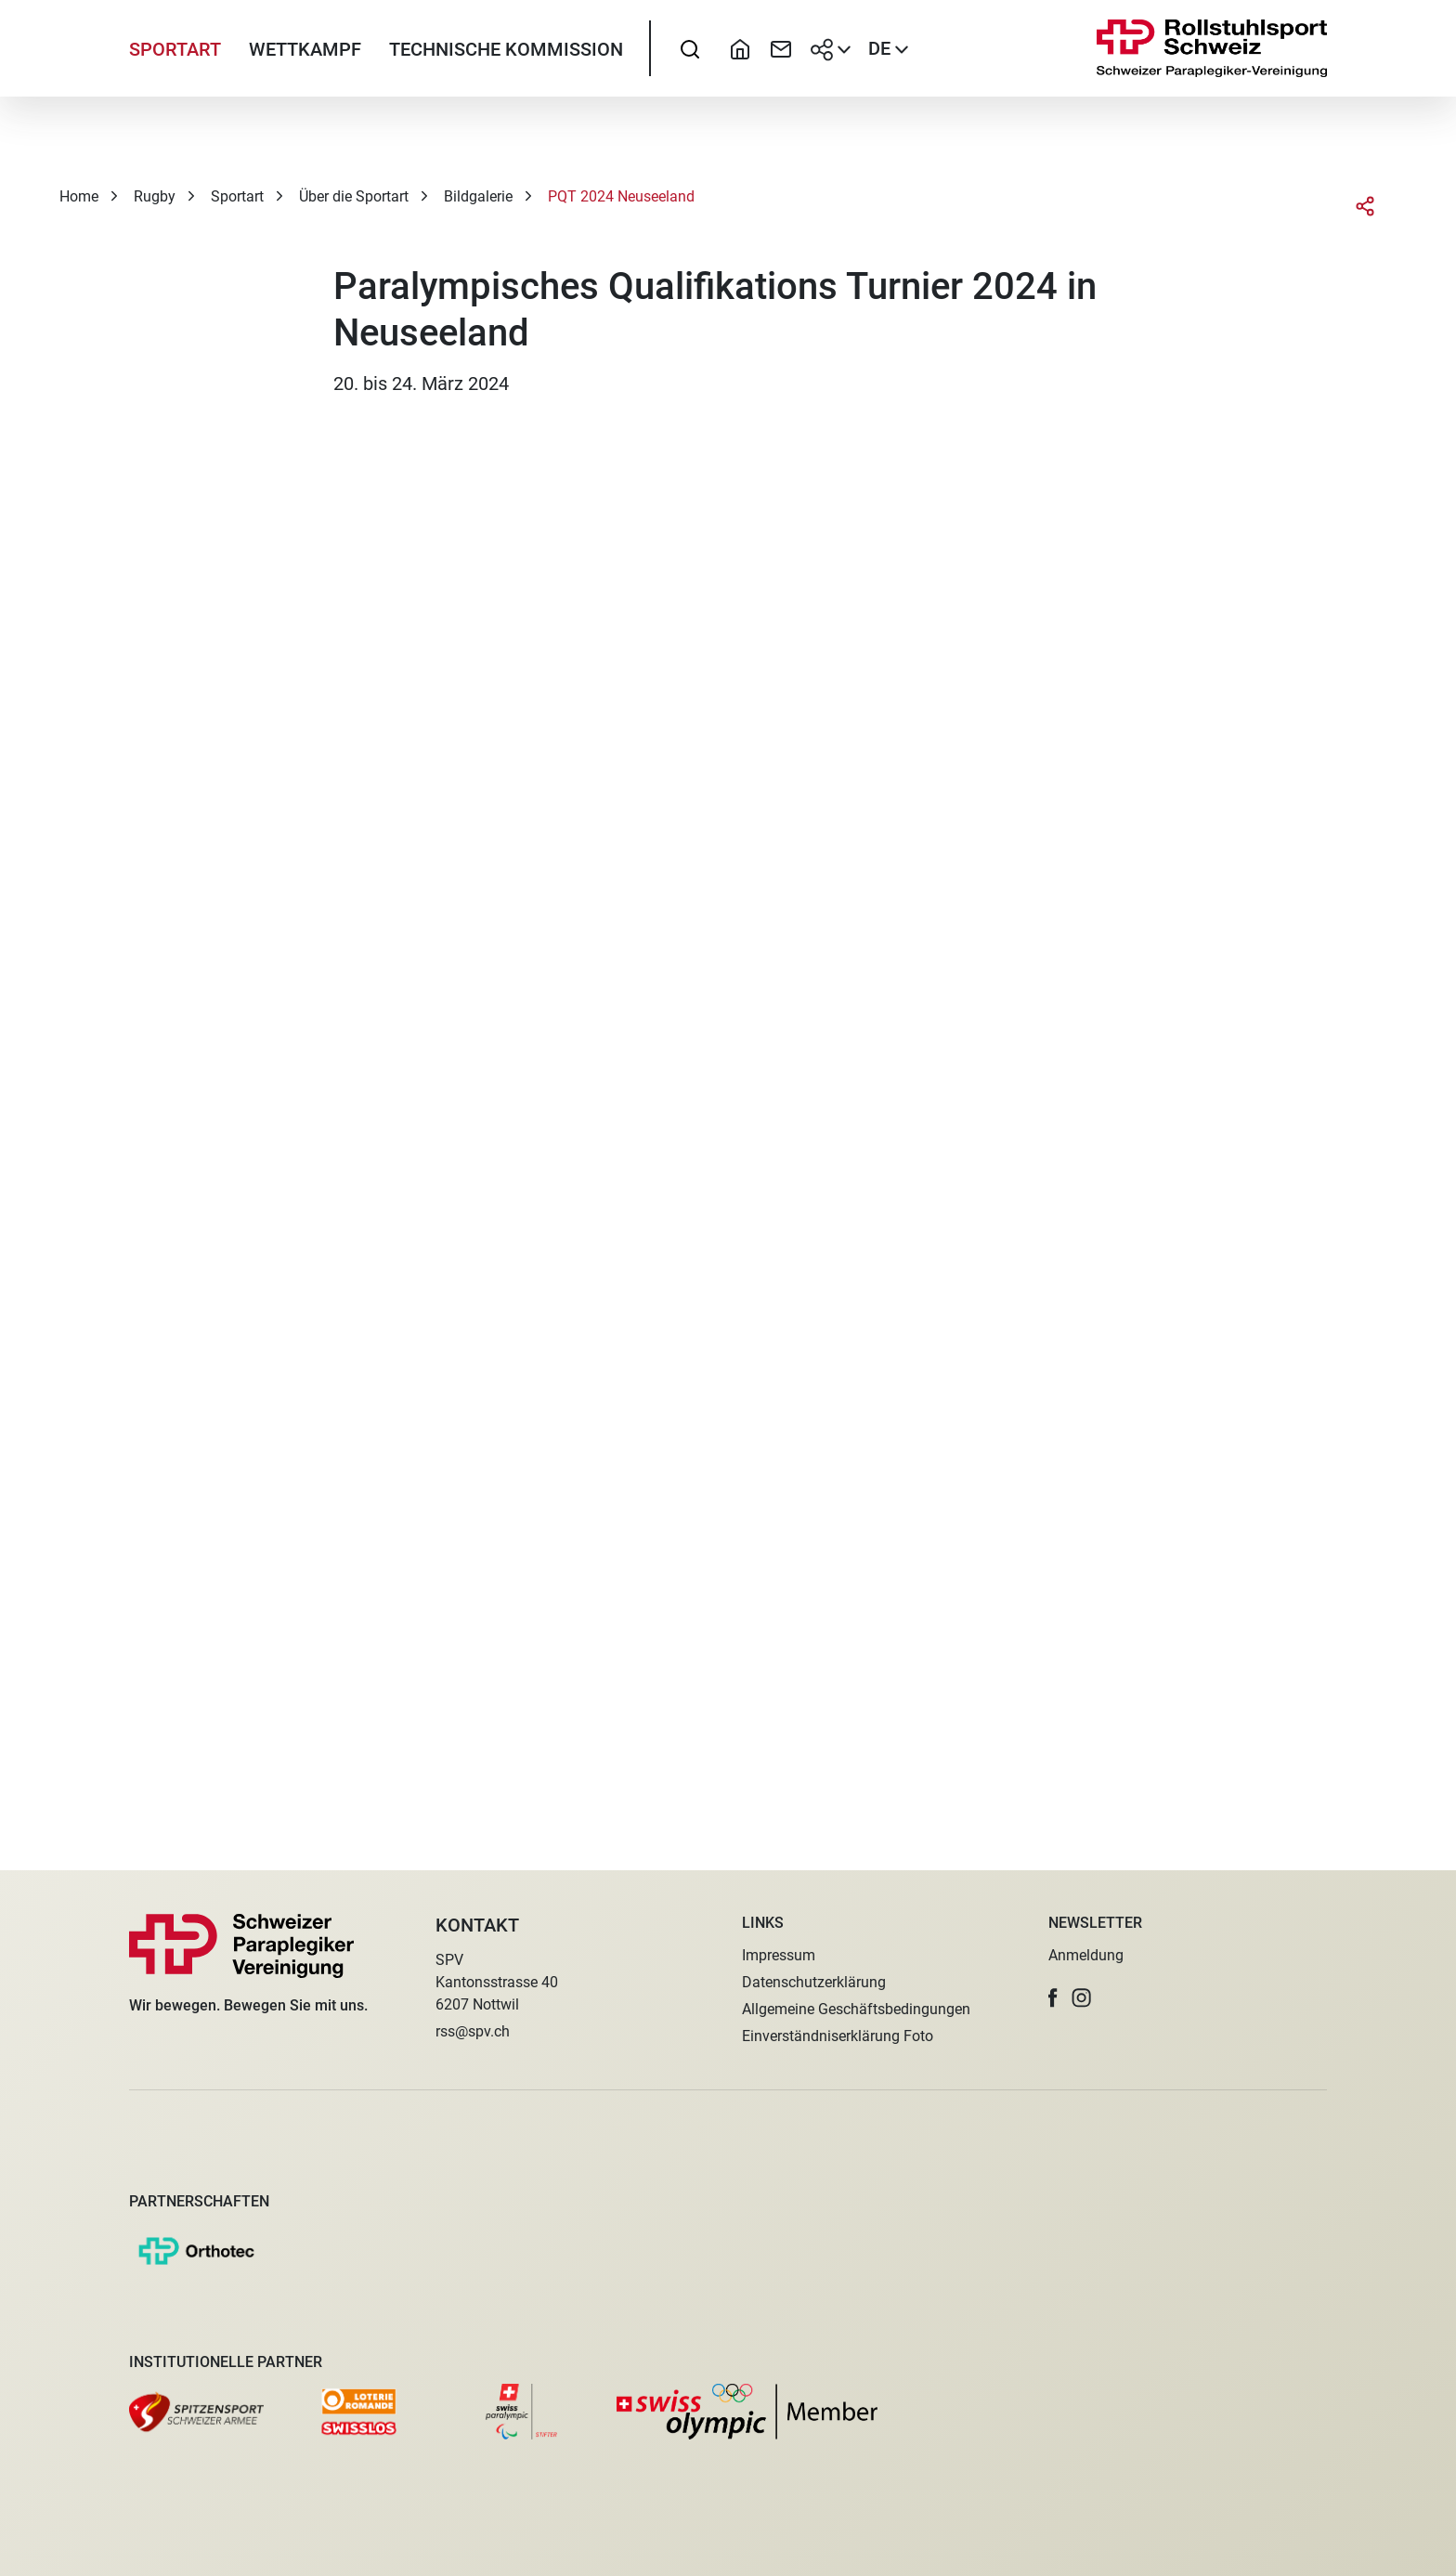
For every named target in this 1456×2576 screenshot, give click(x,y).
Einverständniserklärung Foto (837, 2036)
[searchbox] (690, 60)
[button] (1053, 1998)
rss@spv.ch (473, 2031)
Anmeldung (1086, 1955)
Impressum (778, 1955)
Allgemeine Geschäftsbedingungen (856, 2009)
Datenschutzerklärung (814, 1982)
